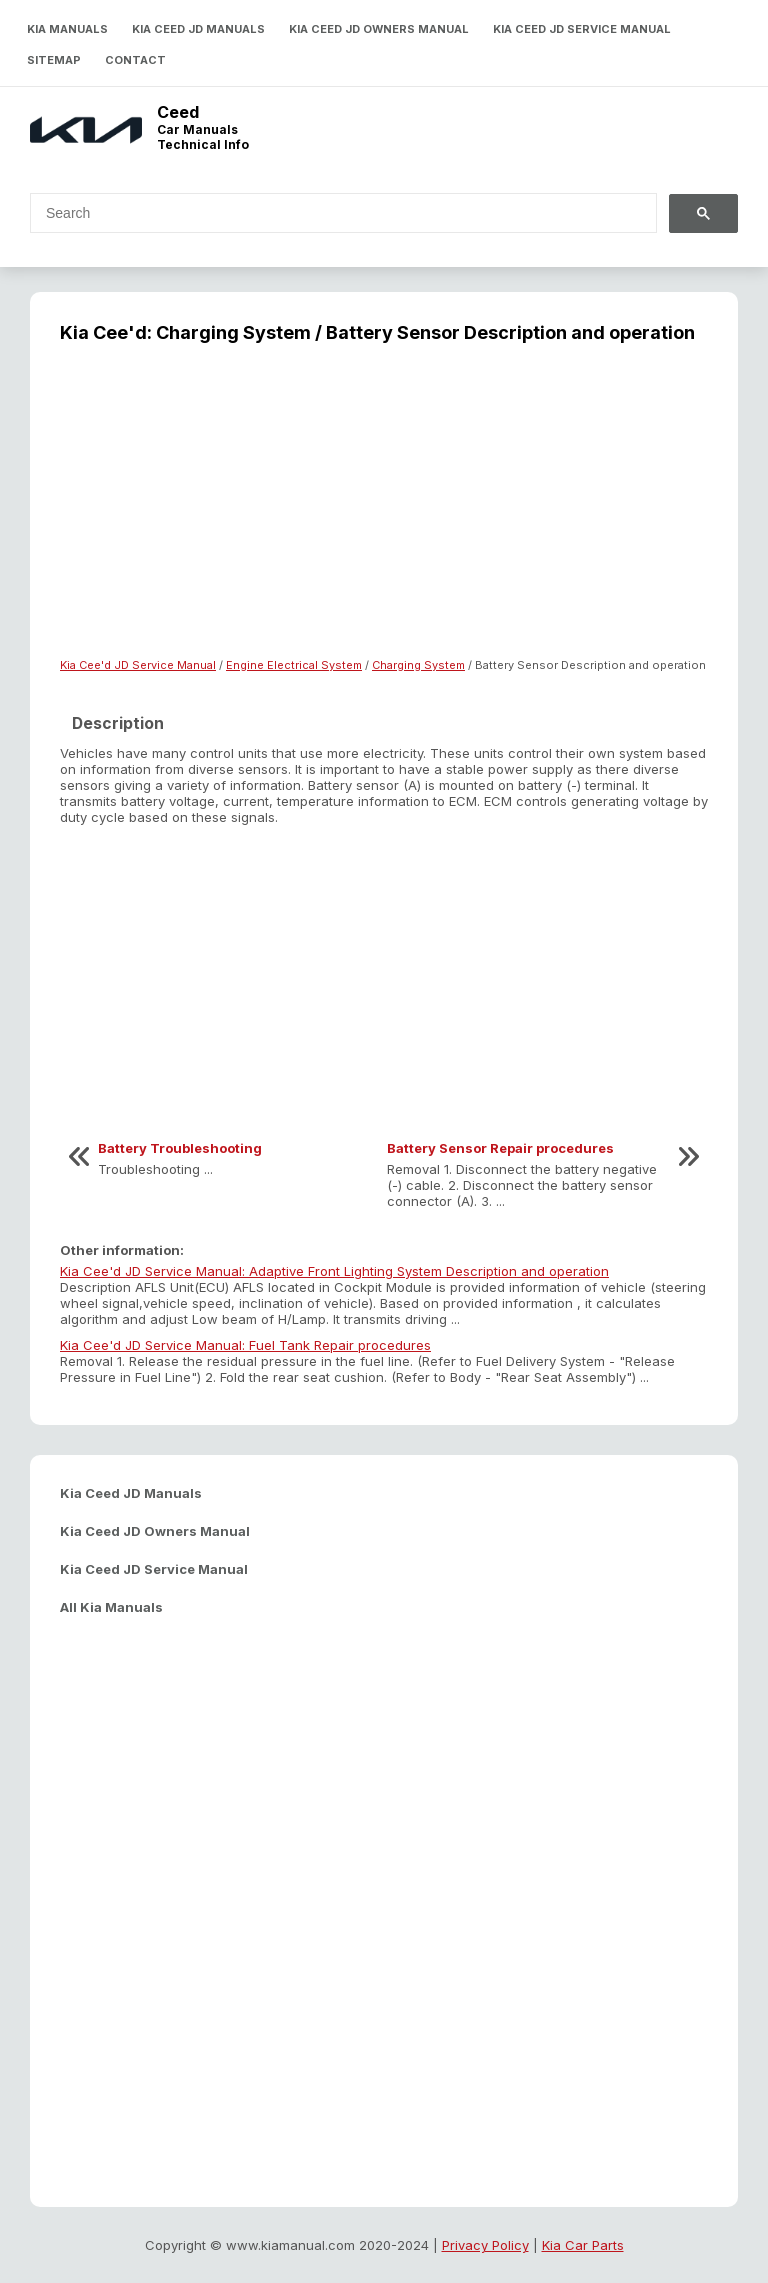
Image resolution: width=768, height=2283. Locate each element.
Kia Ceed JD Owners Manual (379, 29)
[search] (331, 213)
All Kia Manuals (111, 1607)
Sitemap (54, 60)
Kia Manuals (67, 29)
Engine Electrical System (294, 665)
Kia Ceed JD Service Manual (582, 29)
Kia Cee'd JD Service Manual (138, 665)
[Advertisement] (384, 513)
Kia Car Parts (583, 2245)
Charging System (418, 665)
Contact (135, 60)
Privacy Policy (485, 2245)
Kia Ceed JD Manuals (198, 29)
